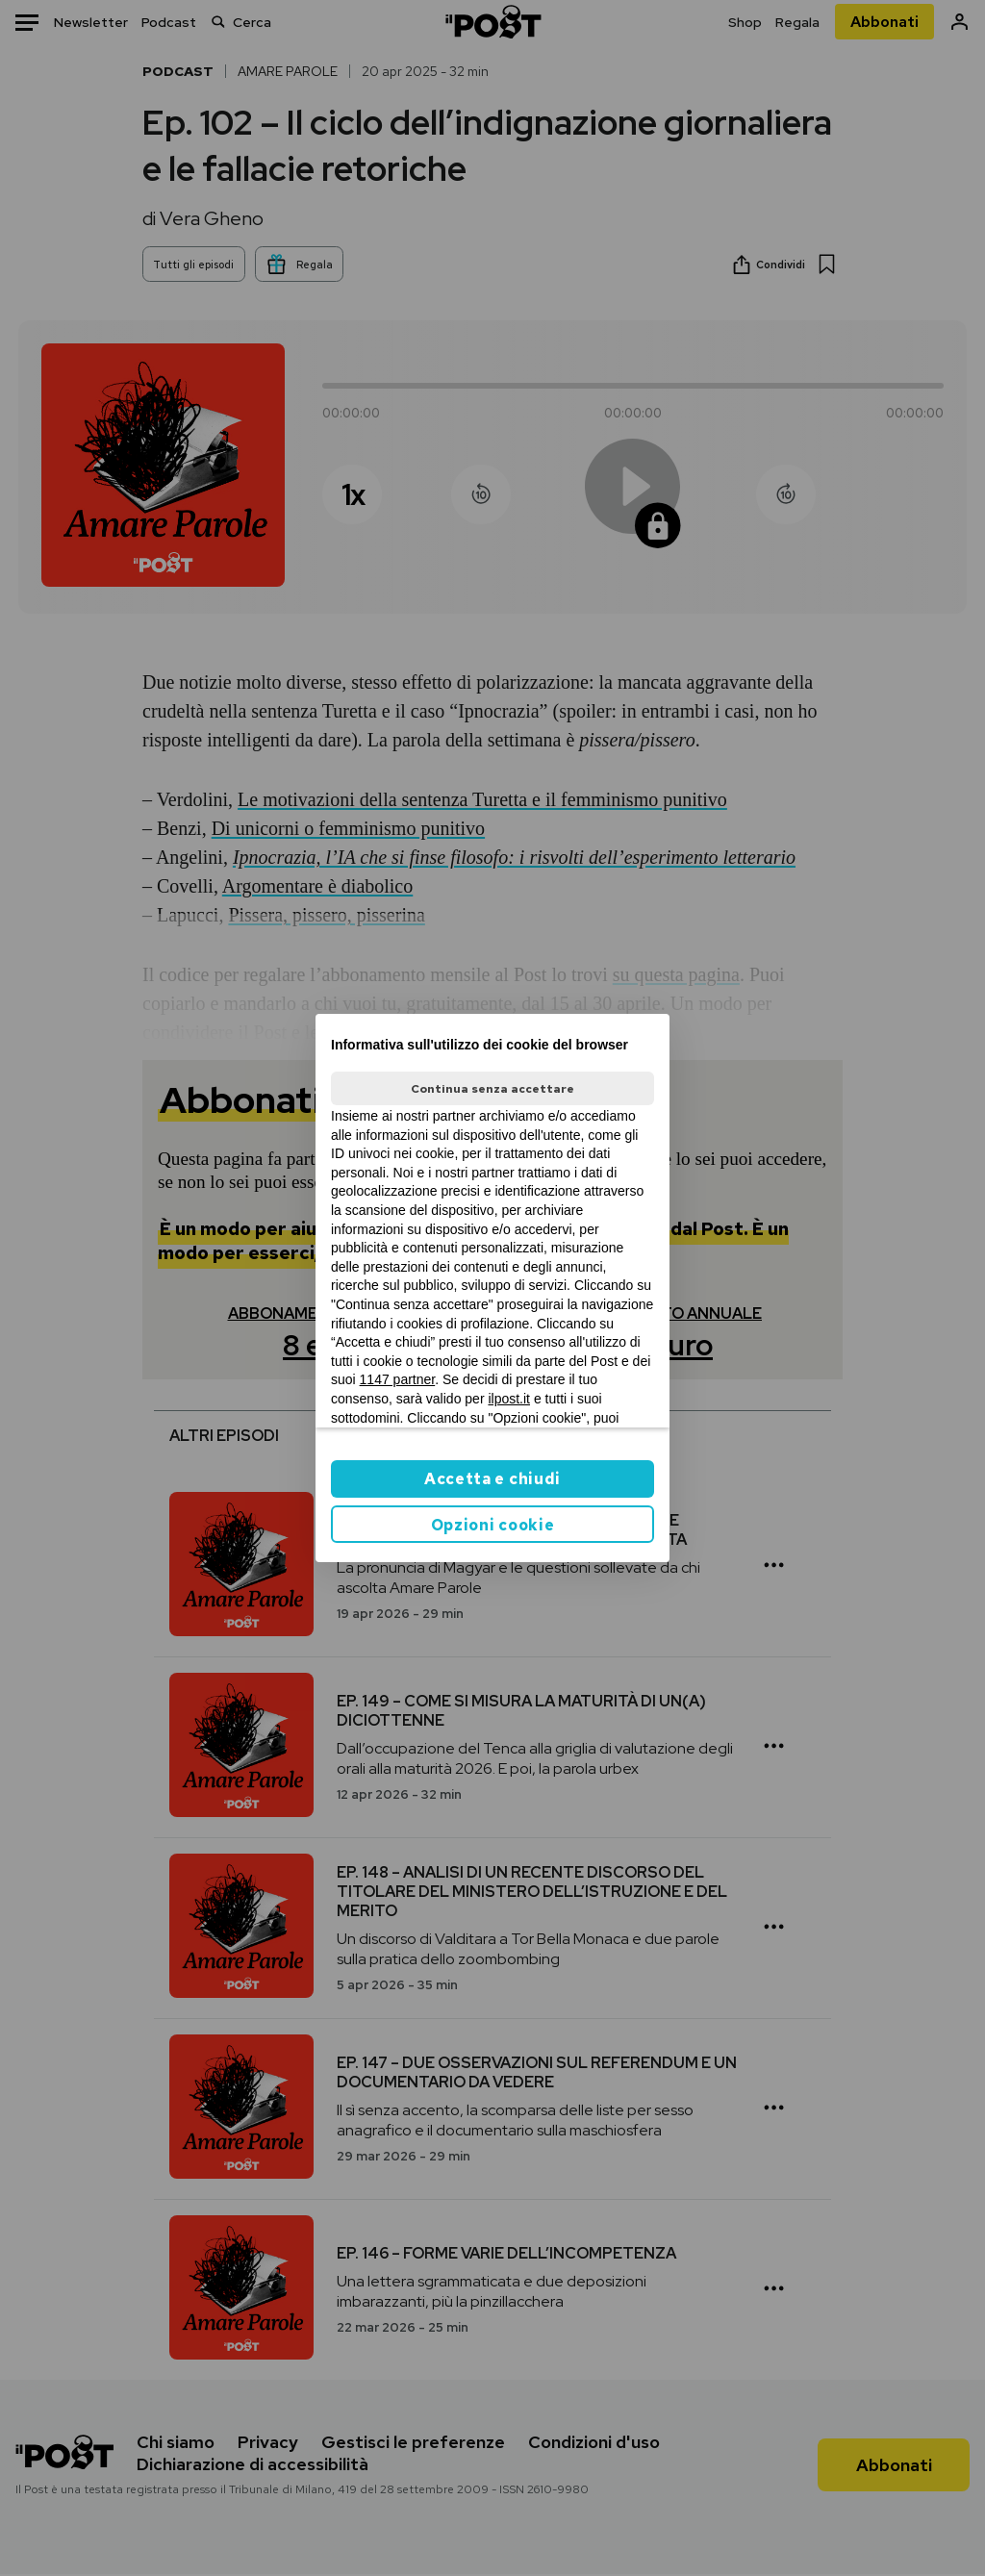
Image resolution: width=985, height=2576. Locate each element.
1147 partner (398, 1379)
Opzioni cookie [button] (493, 1525)
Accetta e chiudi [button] (492, 1479)
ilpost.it (509, 1398)
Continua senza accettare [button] (492, 1089)
